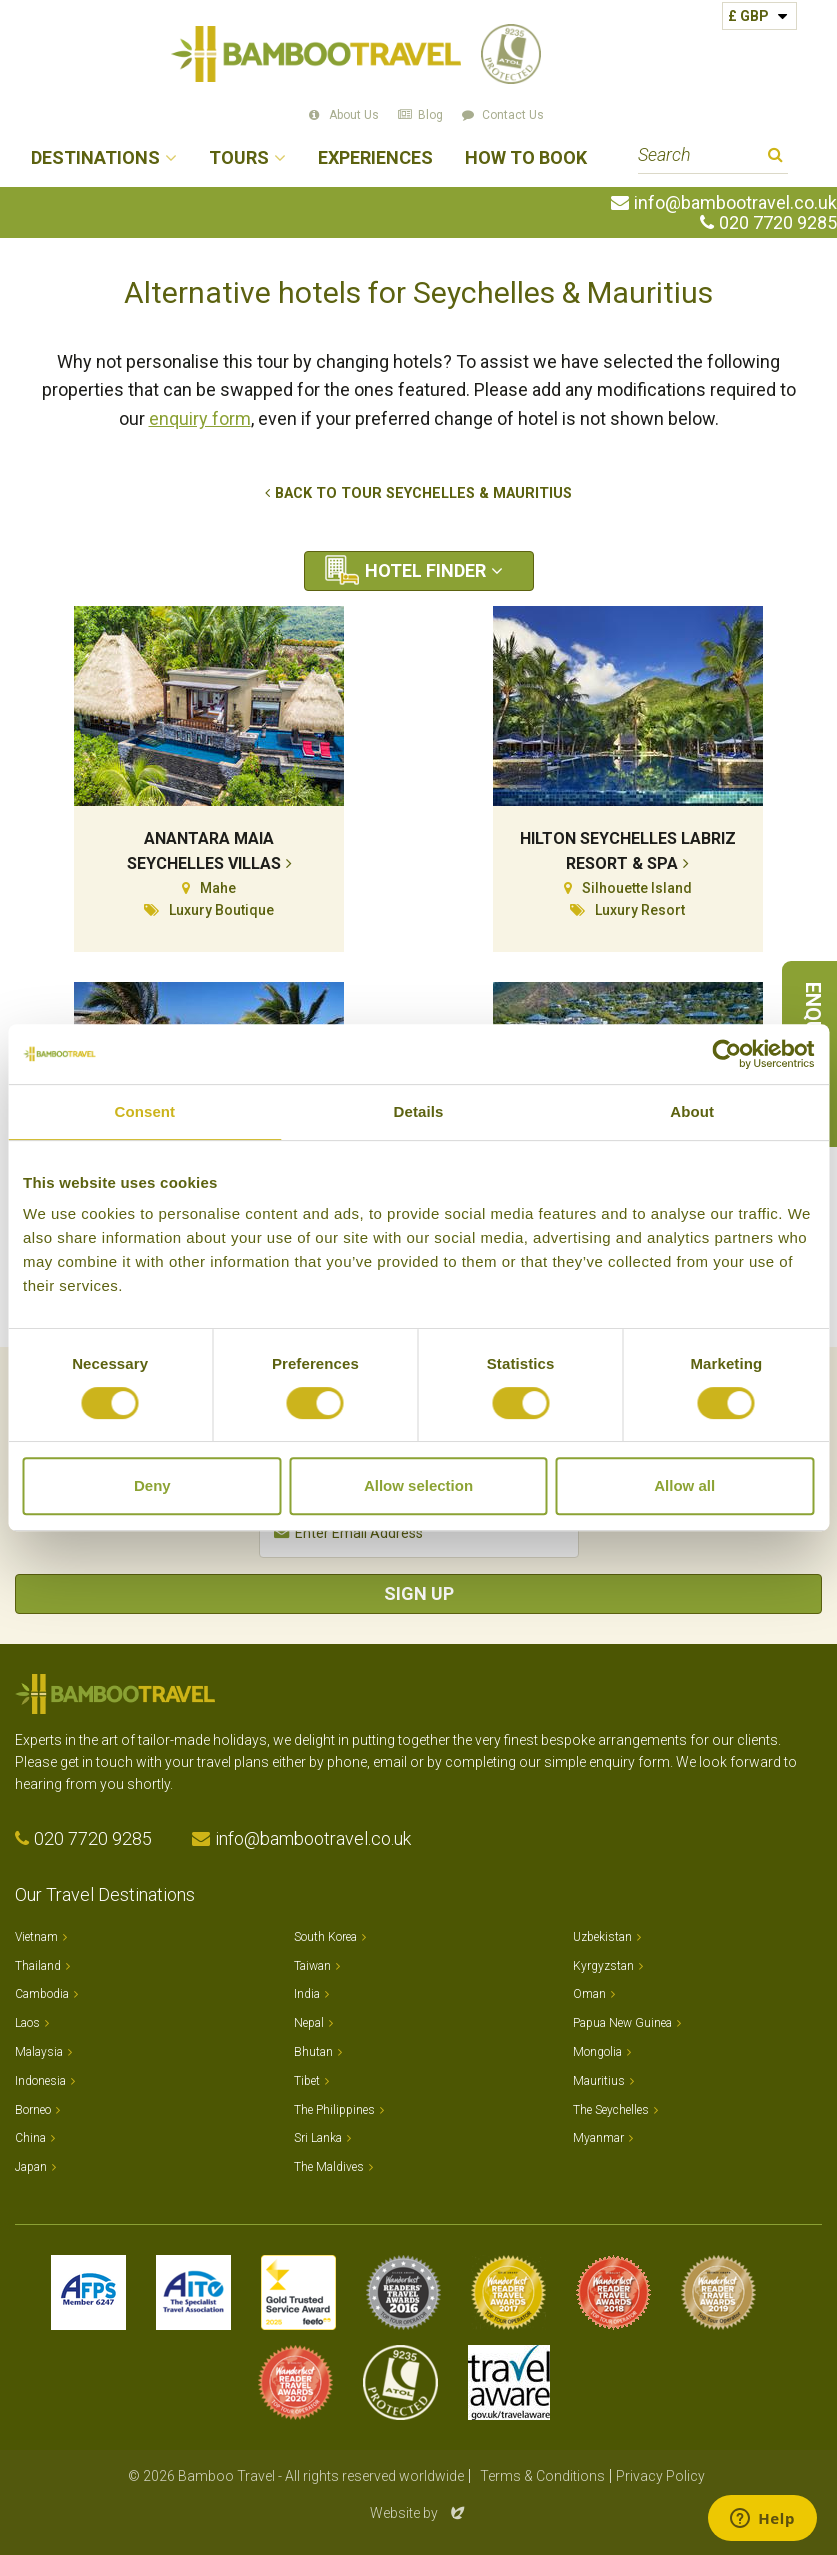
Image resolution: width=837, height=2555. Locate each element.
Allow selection (418, 1485)
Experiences (375, 158)
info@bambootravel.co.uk (735, 203)
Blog (430, 115)
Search (775, 157)
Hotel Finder (425, 570)
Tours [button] (239, 158)
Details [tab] (419, 1111)
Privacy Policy (660, 2476)
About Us (354, 115)
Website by (419, 2513)
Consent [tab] (144, 1111)
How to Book (526, 158)
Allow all (684, 1485)
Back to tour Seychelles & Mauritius (423, 493)
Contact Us (513, 115)
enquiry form (200, 418)
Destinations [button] (95, 158)
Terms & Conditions (542, 2476)
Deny (152, 1485)
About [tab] (692, 1111)
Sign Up (419, 1593)
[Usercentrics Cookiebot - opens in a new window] (726, 1054)
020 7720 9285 (778, 223)
